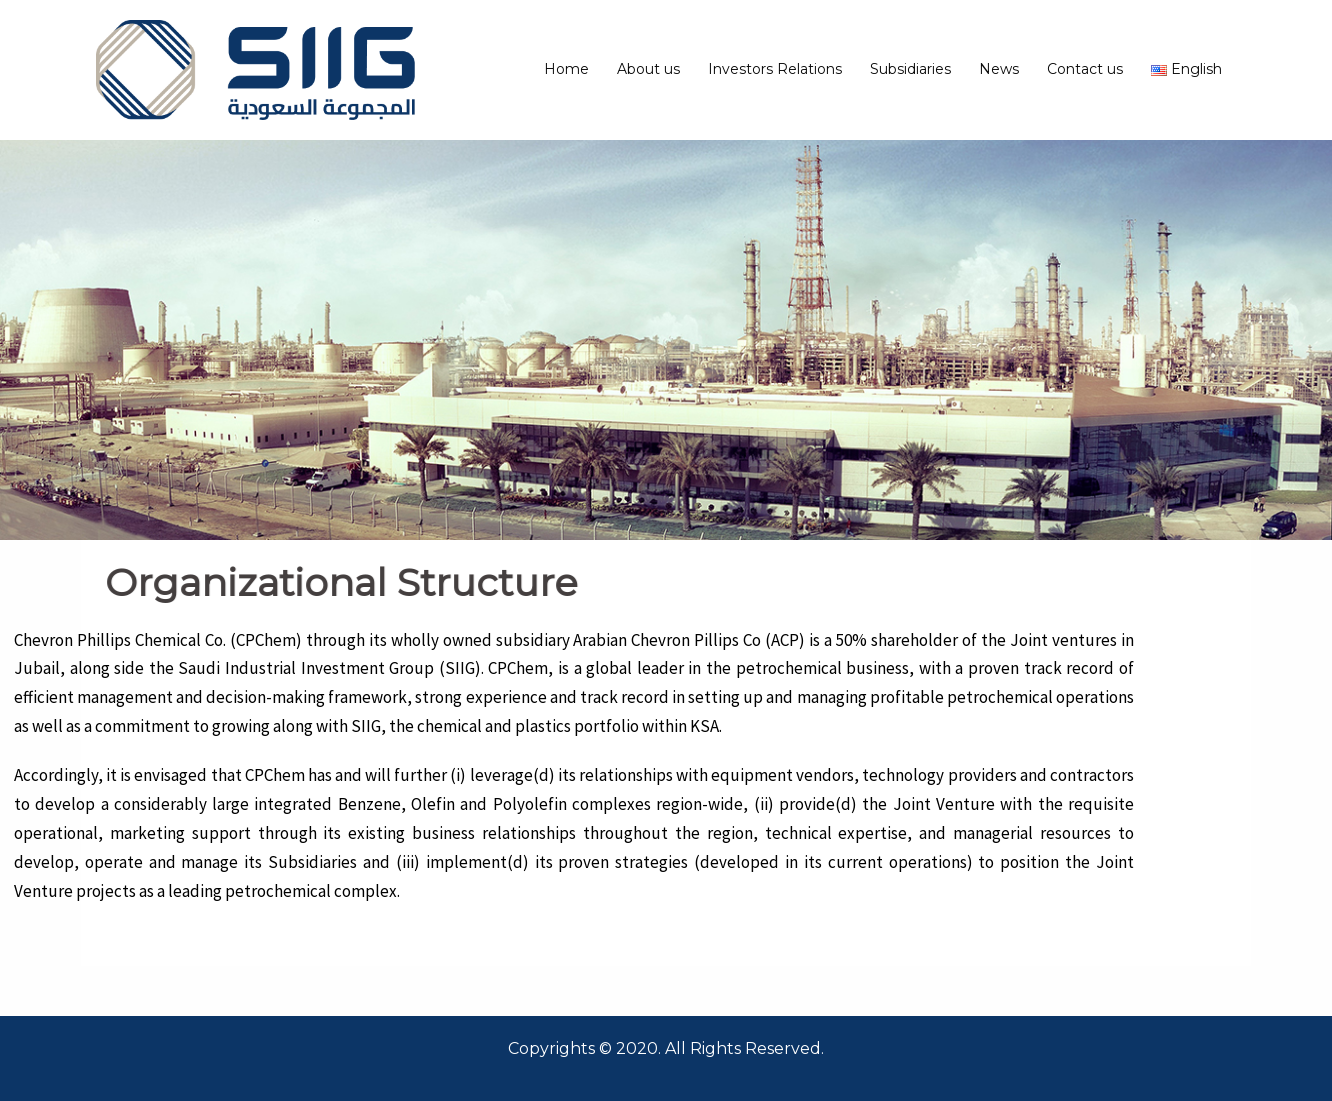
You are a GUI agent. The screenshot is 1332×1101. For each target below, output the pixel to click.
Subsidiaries (910, 69)
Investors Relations (775, 69)
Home (566, 69)
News (999, 69)
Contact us (1085, 69)
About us (648, 69)
